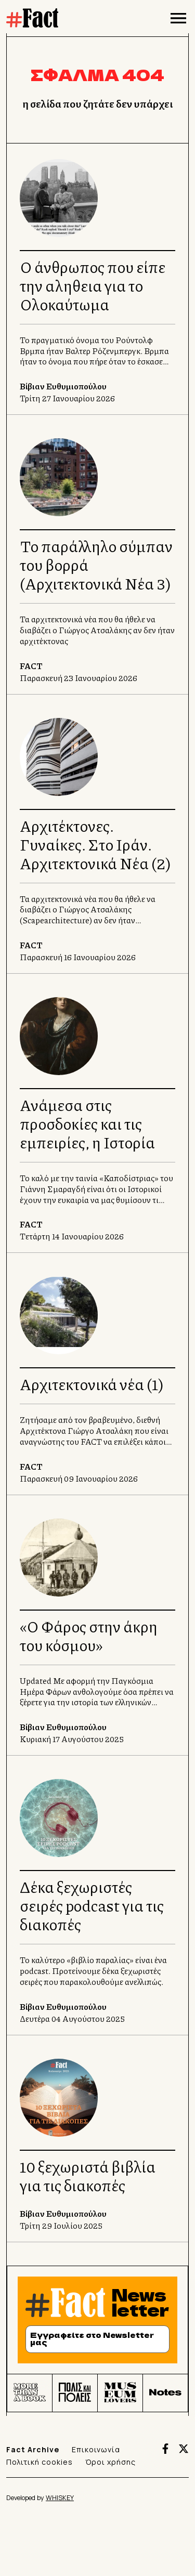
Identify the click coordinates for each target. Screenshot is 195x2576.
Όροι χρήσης (110, 2462)
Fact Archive (32, 2449)
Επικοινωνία (96, 2449)
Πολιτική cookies (39, 2462)
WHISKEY (60, 2497)
